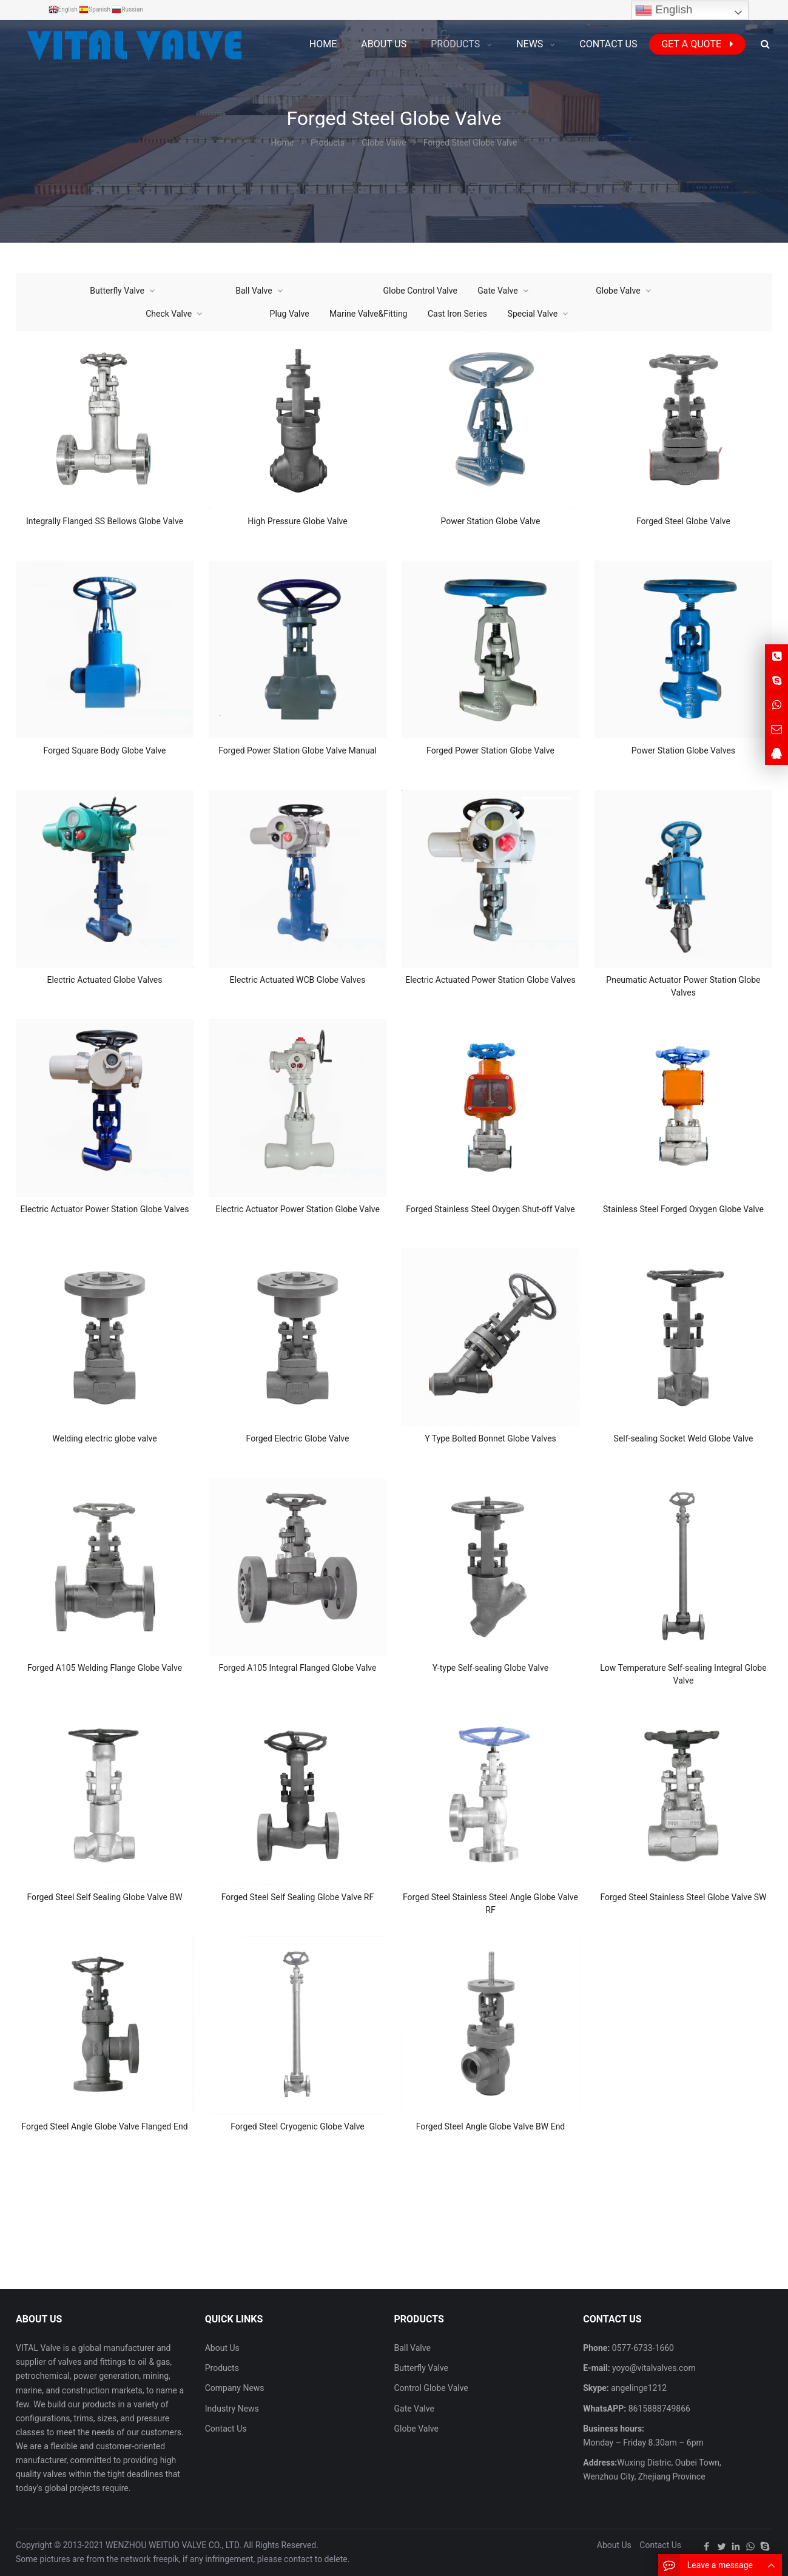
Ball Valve (253, 290)
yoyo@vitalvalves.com (653, 2368)
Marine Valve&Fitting (368, 314)
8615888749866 (658, 2408)
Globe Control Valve (420, 290)
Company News (234, 2388)
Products (222, 2368)
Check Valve (169, 314)
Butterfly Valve (117, 290)
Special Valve (533, 314)
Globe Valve (618, 290)
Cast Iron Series (457, 314)
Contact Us (226, 2428)
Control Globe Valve (431, 2388)
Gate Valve (497, 290)
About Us (222, 2348)
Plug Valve (289, 314)
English (663, 10)
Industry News (232, 2408)
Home (323, 44)
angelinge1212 (638, 2388)
